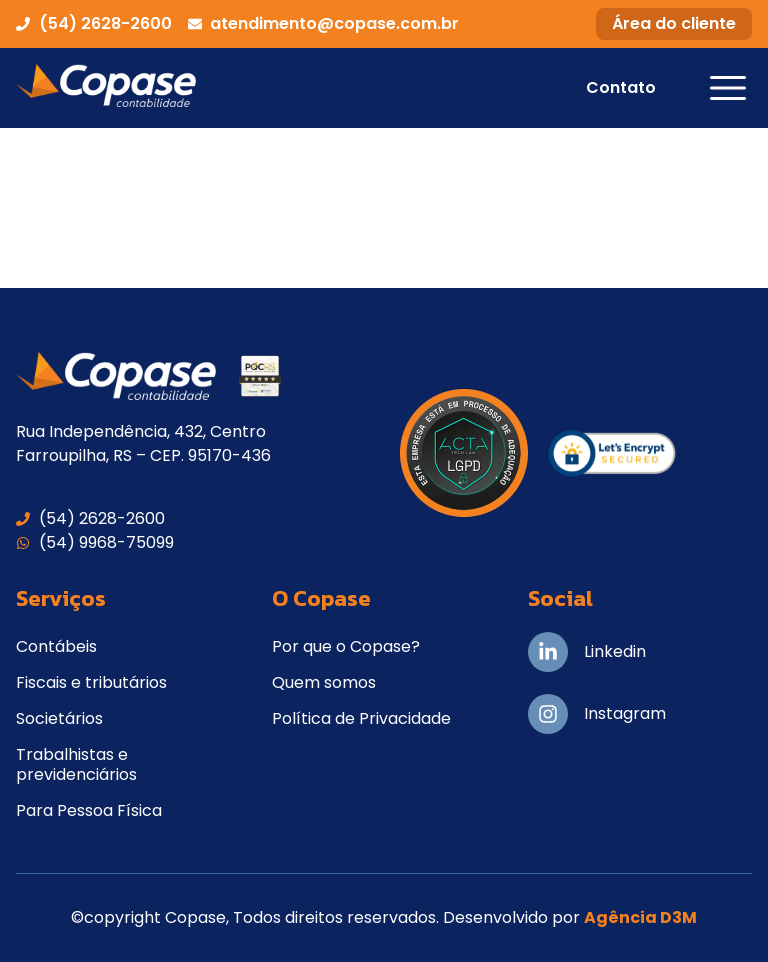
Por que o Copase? (346, 646)
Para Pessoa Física (89, 810)
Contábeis (56, 646)
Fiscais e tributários (91, 682)
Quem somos (324, 682)
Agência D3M (640, 917)
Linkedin (615, 651)
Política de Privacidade (361, 718)
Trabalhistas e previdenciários (76, 764)
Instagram (625, 713)
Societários (59, 718)
